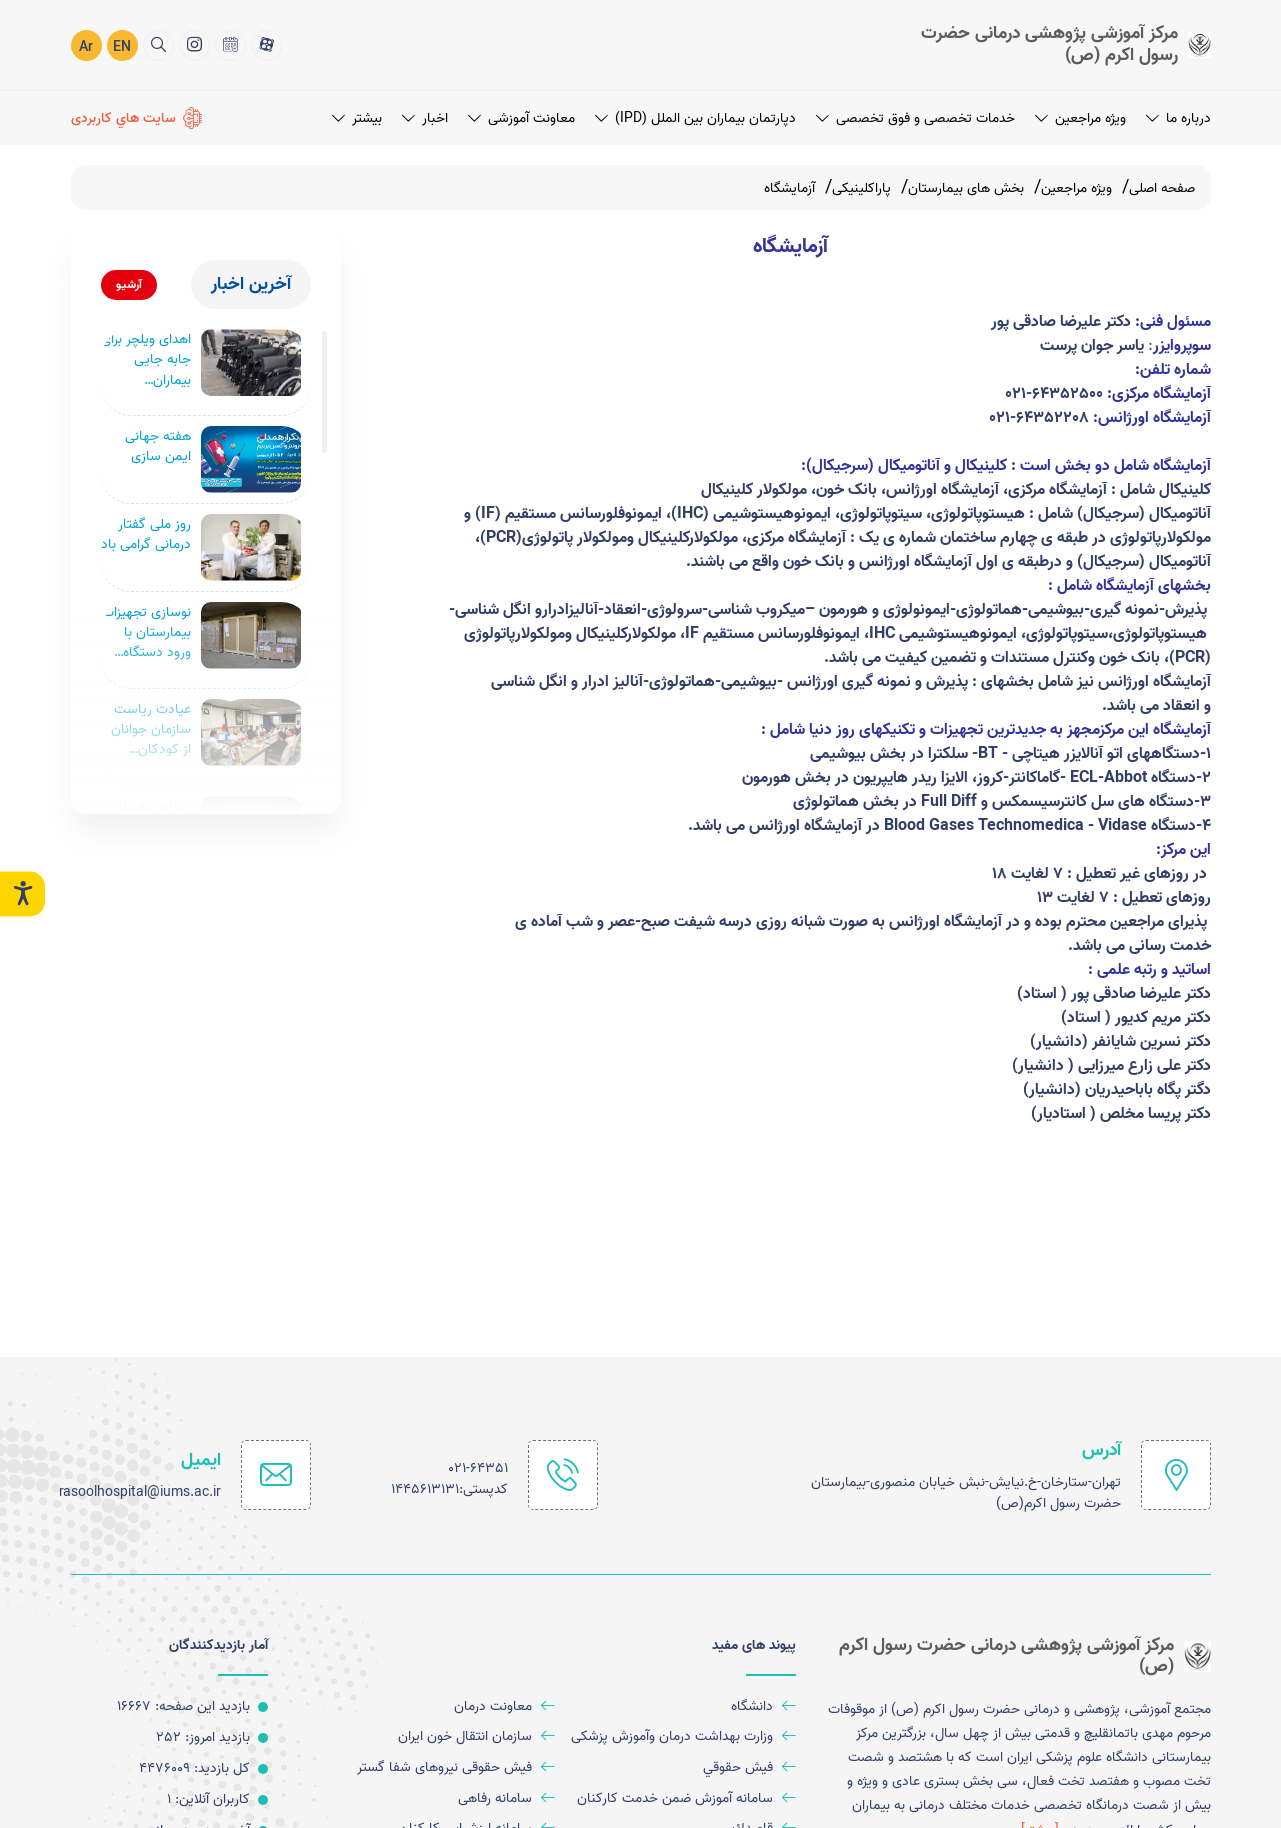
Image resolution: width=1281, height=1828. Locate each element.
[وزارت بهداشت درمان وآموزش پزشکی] (683, 1737)
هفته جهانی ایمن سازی (158, 449)
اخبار (425, 118)
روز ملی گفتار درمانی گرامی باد (146, 537)
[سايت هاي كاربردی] (137, 118)
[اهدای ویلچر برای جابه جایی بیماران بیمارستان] (251, 362)
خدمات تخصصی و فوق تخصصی (915, 118)
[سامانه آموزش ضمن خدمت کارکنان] (683, 1799)
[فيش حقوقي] (683, 1768)
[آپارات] (266, 45)
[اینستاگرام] (194, 45)
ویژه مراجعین (1080, 118)
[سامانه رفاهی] (441, 1799)
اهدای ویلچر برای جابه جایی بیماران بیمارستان (146, 360)
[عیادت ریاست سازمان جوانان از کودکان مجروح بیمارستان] (251, 736)
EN (122, 47)
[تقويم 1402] (230, 45)
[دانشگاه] (683, 1706)
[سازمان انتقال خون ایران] (441, 1737)
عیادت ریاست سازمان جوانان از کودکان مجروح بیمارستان (151, 734)
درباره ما (1178, 118)
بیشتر (357, 118)
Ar (86, 47)
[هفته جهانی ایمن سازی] (251, 461)
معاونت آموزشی (521, 118)
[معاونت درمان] (441, 1706)
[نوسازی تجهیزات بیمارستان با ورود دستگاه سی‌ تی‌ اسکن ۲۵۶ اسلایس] (251, 637)
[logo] (1046, 44)
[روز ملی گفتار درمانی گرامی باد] (251, 549)
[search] (158, 45)
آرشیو (129, 284)
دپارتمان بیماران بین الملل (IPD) (695, 118)
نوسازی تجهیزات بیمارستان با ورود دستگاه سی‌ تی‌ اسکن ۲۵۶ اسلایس (146, 635)
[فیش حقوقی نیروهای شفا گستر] (441, 1768)
